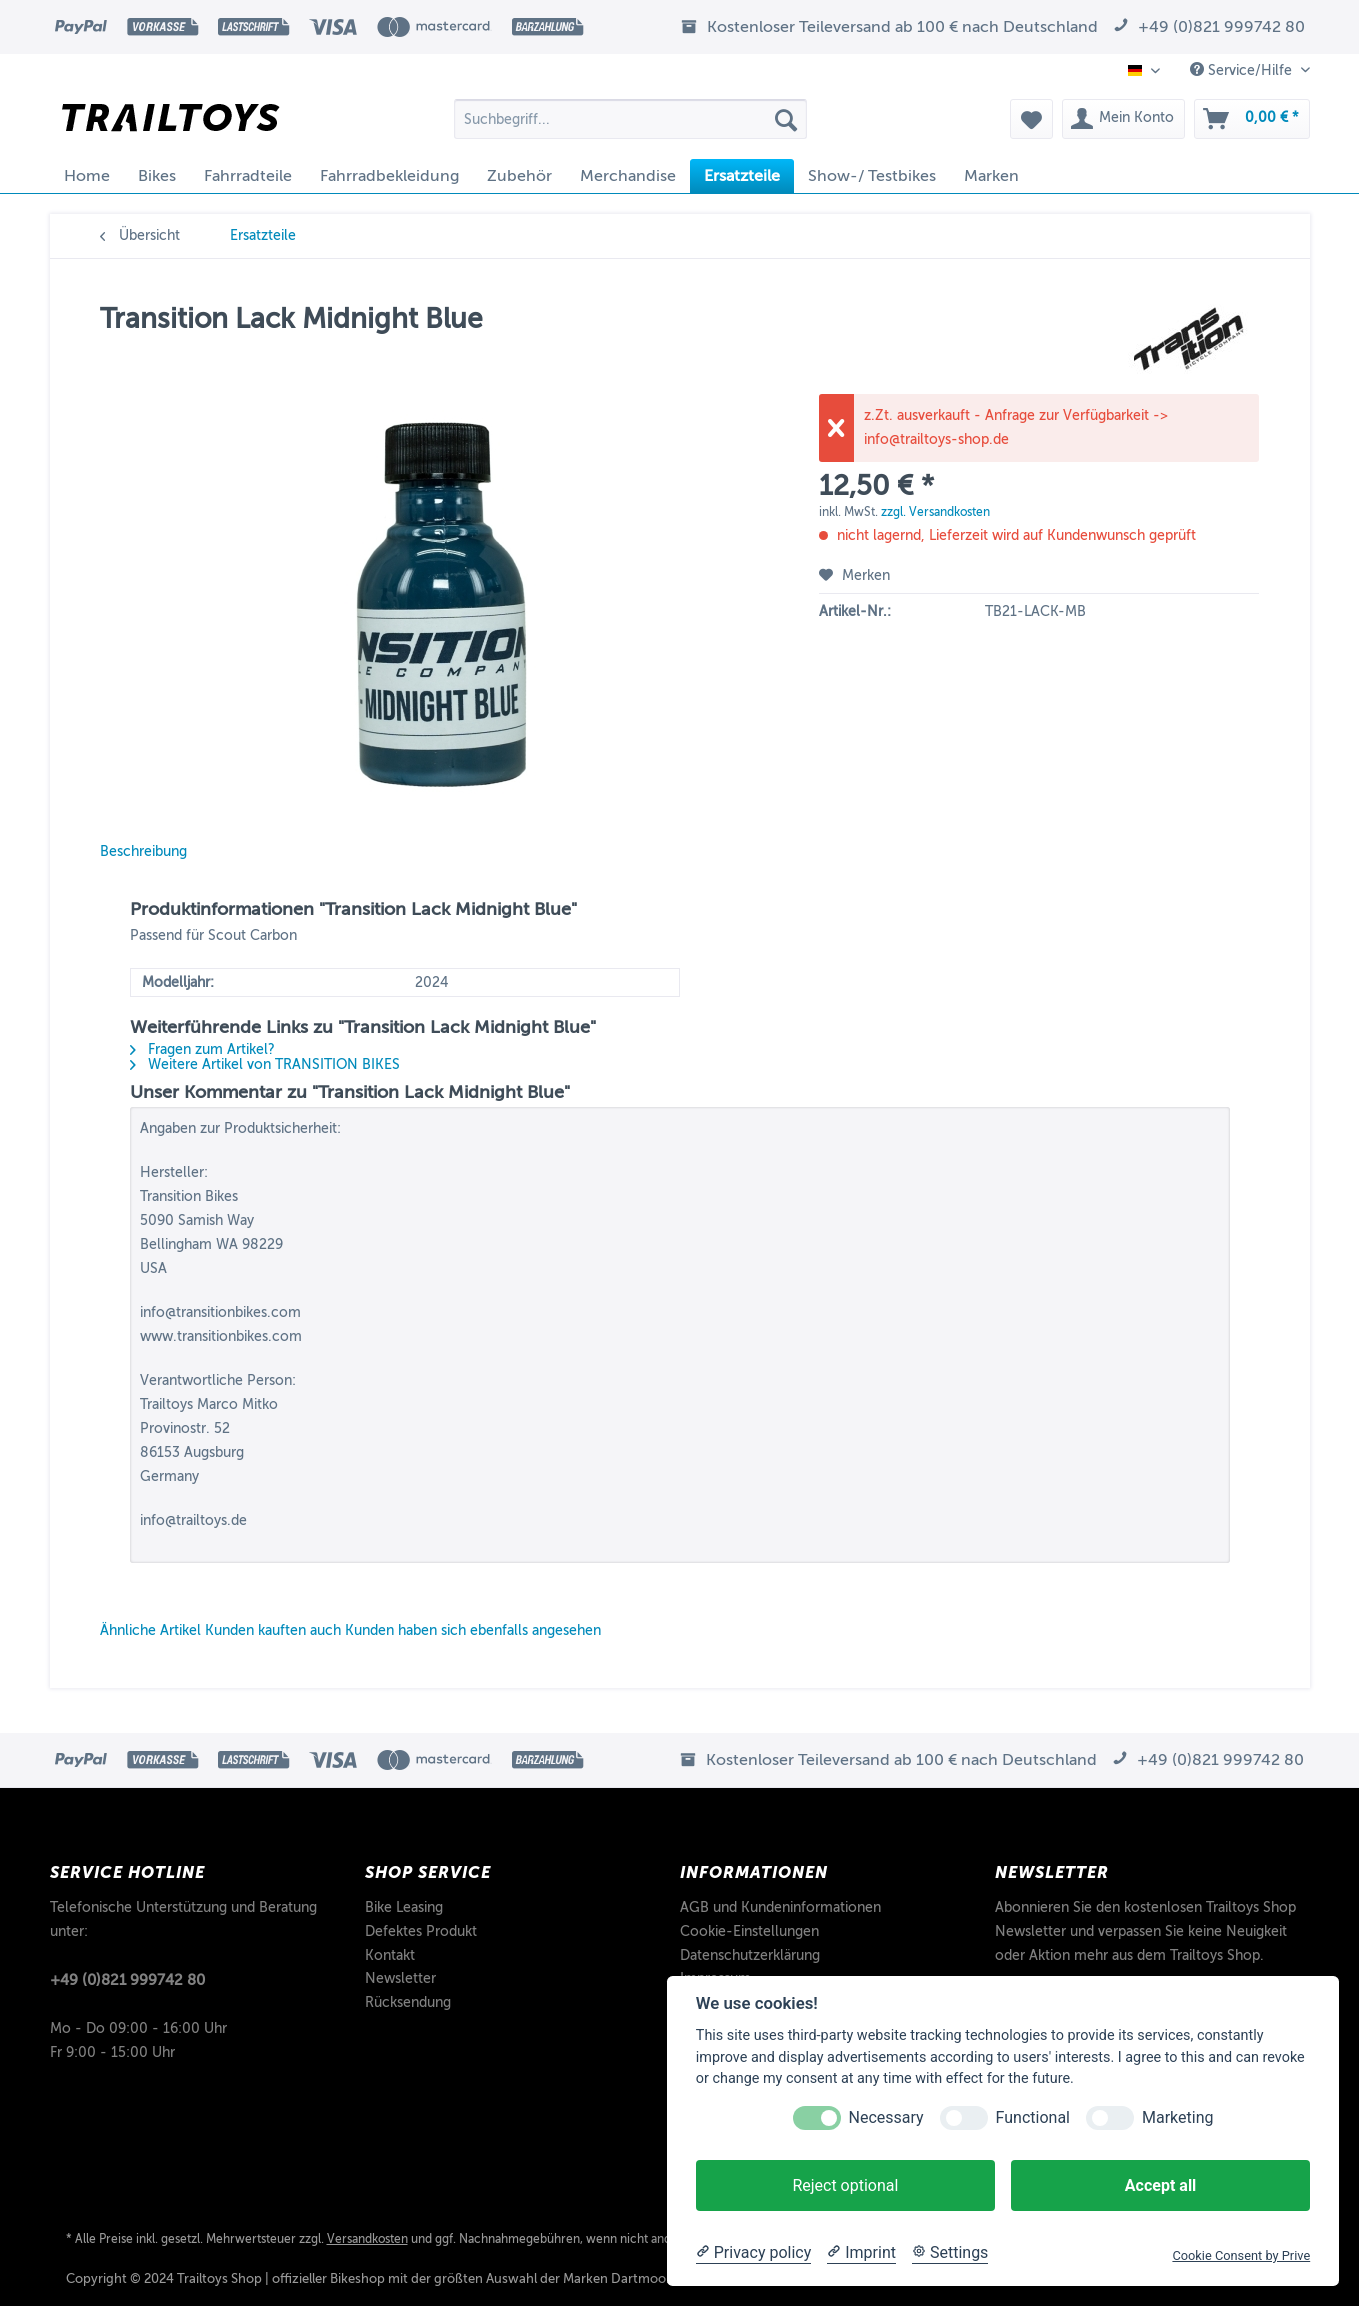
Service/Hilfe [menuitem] (1243, 70)
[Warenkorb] (1252, 119)
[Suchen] (786, 119)
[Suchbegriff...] (630, 119)
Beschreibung (143, 851)
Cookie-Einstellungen (749, 1931)
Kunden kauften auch (273, 1630)
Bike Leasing (404, 1907)
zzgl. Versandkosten (935, 512)
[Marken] (991, 176)
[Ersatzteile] (742, 176)
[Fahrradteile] (248, 176)
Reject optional (845, 2185)
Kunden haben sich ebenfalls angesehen (473, 1630)
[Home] (87, 176)
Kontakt (390, 1955)
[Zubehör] (519, 176)
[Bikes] (157, 176)
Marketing (1177, 2117)
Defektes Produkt (421, 1931)
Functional (1033, 2117)
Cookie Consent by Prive (1241, 2255)
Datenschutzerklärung (750, 1955)
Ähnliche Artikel (150, 1630)
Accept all (1160, 2185)
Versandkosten (367, 2239)
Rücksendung (408, 2002)
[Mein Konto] (1123, 119)
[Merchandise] (628, 176)
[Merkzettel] (1031, 119)
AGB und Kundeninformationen (780, 1907)
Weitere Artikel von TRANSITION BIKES (265, 1064)
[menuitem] (630, 126)
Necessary (886, 2117)
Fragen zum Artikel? (202, 1049)
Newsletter (400, 1978)
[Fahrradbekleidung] (389, 176)
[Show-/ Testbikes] (872, 176)
